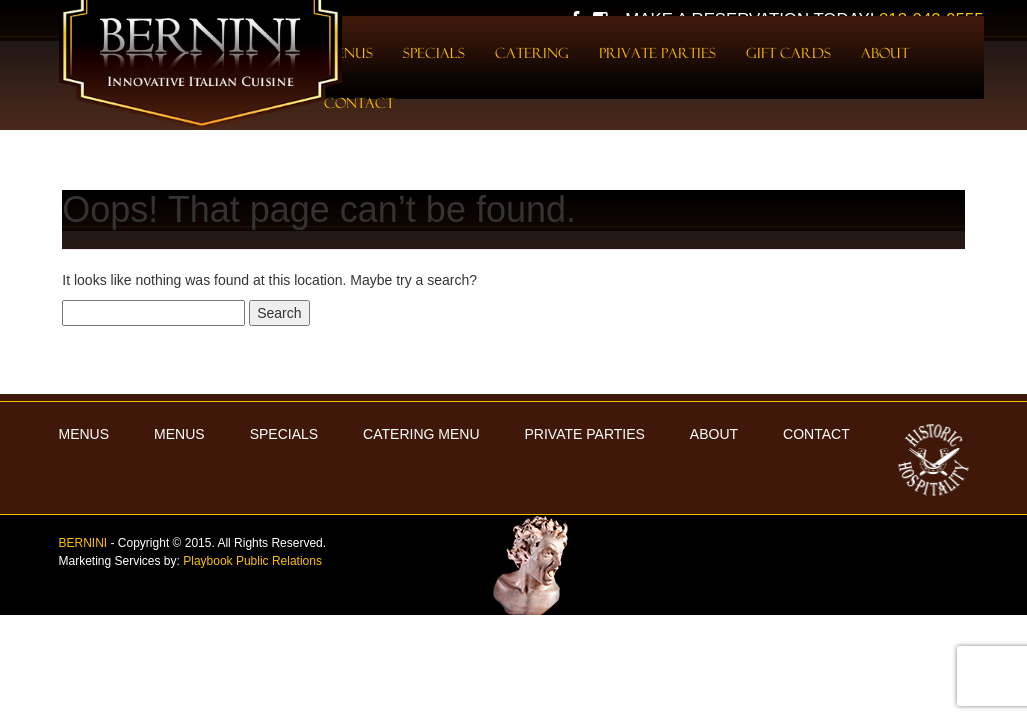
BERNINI (83, 543)
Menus (179, 434)
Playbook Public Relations (252, 561)
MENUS (84, 434)
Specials (434, 53)
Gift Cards (788, 53)
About (885, 53)
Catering (532, 53)
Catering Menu (421, 434)
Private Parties (657, 53)
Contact (359, 103)
